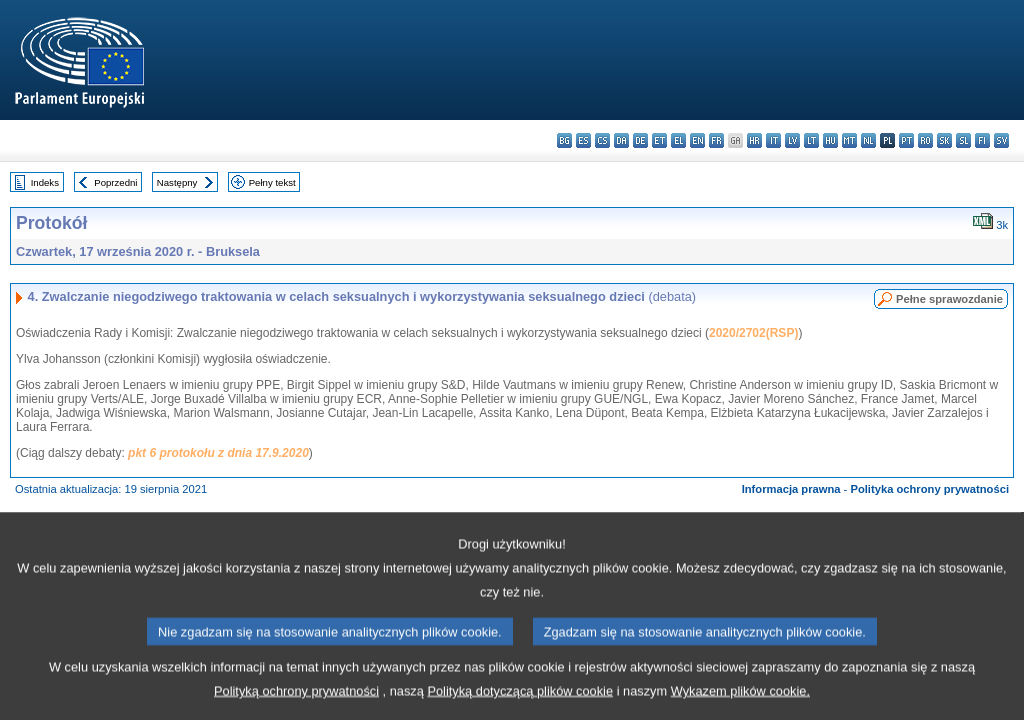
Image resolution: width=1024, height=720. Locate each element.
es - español (583, 140)
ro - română (925, 140)
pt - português (906, 140)
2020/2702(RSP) (753, 333)
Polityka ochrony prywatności (929, 489)
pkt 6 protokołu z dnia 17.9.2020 (218, 453)
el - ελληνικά (678, 140)
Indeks (45, 182)
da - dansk (621, 140)
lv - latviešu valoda (792, 140)
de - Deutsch (640, 140)
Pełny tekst (272, 182)
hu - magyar (830, 140)
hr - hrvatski (754, 140)
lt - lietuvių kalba (811, 140)
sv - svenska (1001, 140)
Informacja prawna (791, 489)
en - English (697, 140)
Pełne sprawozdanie (949, 299)
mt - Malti (849, 140)
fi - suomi (982, 140)
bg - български (564, 140)
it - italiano (773, 140)
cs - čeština (602, 140)
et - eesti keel (659, 140)
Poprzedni (115, 182)
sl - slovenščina (963, 140)
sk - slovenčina (944, 140)
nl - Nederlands (868, 140)
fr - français (716, 140)
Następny (177, 182)
